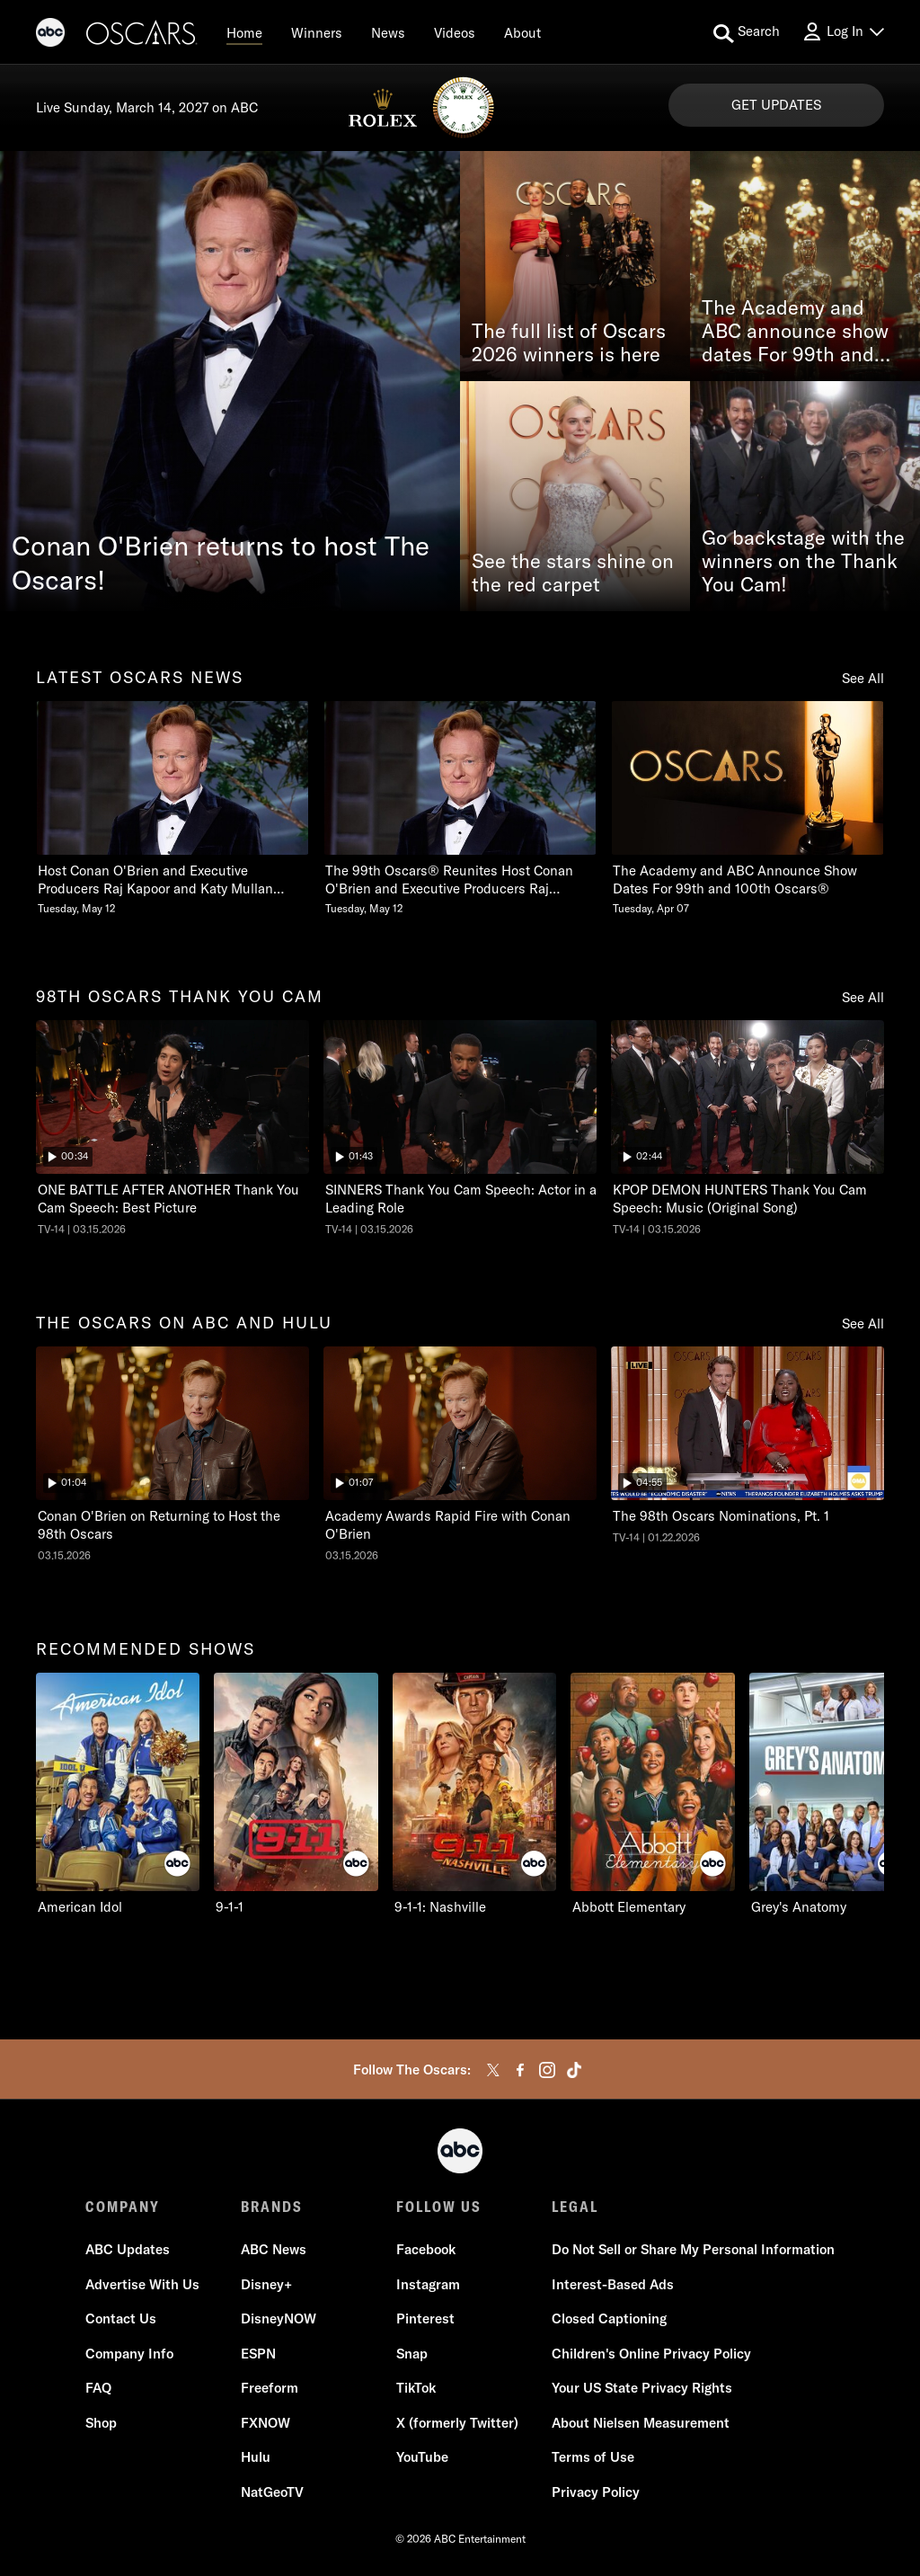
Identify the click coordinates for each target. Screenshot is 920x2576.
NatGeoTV (272, 2491)
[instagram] (547, 2070)
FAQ (98, 2387)
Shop (101, 2422)
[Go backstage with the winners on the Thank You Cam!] (805, 496)
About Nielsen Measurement (641, 2422)
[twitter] (493, 2070)
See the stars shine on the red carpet (573, 573)
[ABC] (50, 35)
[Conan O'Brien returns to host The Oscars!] (230, 381)
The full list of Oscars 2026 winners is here (569, 343)
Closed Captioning (609, 2318)
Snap (412, 2353)
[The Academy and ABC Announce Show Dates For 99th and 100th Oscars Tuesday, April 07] (747, 808)
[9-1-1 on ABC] (295, 1794)
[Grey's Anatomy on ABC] (831, 1794)
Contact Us (120, 2318)
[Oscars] (142, 35)
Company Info (129, 2353)
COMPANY (122, 2206)
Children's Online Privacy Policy (651, 2353)
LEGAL (575, 2206)
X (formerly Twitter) (457, 2422)
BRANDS (272, 2206)
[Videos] (454, 32)
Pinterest (425, 2318)
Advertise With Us (142, 2284)
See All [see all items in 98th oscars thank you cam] (863, 997)
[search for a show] (746, 32)
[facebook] (520, 2070)
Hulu (255, 2456)
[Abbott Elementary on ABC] (652, 1794)
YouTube (422, 2456)
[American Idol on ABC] (117, 1794)
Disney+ (266, 2284)
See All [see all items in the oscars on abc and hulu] (863, 1323)
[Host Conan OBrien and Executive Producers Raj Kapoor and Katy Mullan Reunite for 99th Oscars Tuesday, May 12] (172, 808)
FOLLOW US (439, 2206)
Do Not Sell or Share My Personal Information (693, 2249)
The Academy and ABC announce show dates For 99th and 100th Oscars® (795, 332)
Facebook (426, 2249)
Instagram (428, 2284)
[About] (522, 32)
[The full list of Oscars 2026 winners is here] (575, 266)
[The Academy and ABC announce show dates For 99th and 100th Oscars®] (805, 266)
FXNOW (265, 2422)
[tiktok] (574, 2070)
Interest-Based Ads (613, 2284)
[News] (388, 32)
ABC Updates (127, 2249)
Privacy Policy (596, 2491)
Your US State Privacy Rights (642, 2387)
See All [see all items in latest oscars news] (863, 678)
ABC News (273, 2249)
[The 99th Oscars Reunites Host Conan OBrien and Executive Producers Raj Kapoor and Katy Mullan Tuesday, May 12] (460, 808)
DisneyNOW (278, 2318)
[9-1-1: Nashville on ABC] (474, 1794)
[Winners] (316, 32)
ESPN (258, 2353)
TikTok (416, 2387)
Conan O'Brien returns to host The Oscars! (220, 563)
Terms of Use (593, 2456)
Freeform (269, 2387)
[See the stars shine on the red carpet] (575, 496)
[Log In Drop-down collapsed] (842, 32)
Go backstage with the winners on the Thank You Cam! (803, 562)
